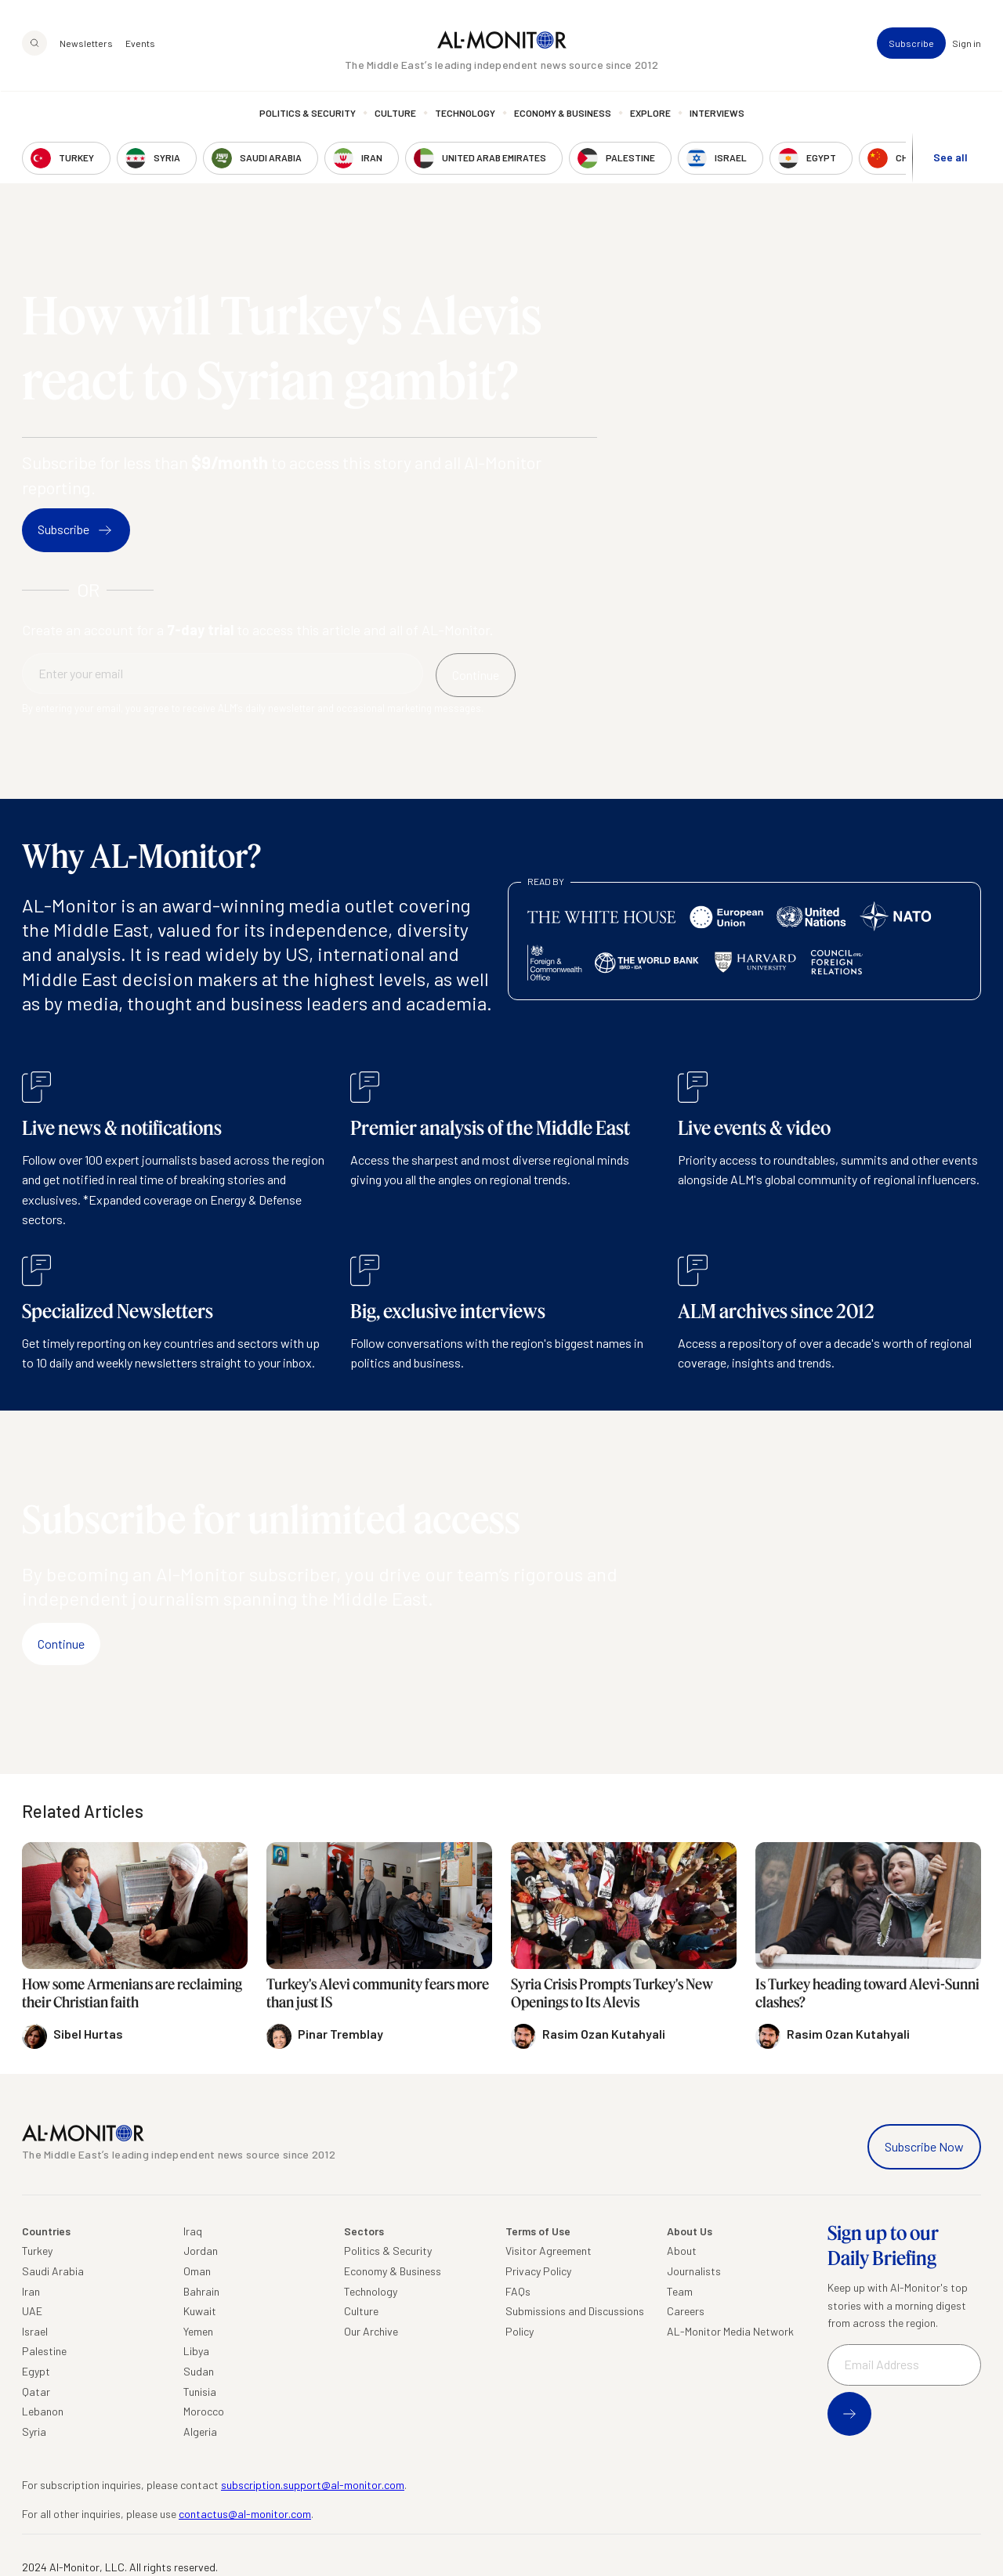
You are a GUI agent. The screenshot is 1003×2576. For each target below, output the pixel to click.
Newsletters (86, 43)
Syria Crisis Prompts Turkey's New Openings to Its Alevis (612, 1993)
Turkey (37, 2250)
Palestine (44, 2350)
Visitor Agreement (548, 2250)
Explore (650, 113)
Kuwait (199, 2311)
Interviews (717, 113)
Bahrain (201, 2291)
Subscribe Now (924, 2146)
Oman (197, 2271)
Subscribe (911, 43)
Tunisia (199, 2391)
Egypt (36, 2371)
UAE (32, 2311)
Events (140, 43)
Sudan (198, 2371)
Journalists (694, 2271)
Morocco (203, 2411)
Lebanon (42, 2411)
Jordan (200, 2250)
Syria (34, 2431)
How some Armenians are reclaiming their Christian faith (132, 1993)
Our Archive (371, 2331)
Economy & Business (562, 113)
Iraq (192, 2231)
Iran (31, 2291)
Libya (196, 2350)
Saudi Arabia (53, 2271)
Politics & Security (307, 113)
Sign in (966, 43)
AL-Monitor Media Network (730, 2331)
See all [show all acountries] (950, 157)
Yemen (198, 2331)
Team (680, 2291)
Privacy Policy (538, 2271)
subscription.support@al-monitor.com (312, 2484)
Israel (35, 2331)
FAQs (517, 2291)
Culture (395, 113)
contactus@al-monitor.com (245, 2513)
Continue (61, 1643)
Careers (685, 2311)
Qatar (36, 2391)
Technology (465, 113)
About (682, 2250)
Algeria (200, 2431)
